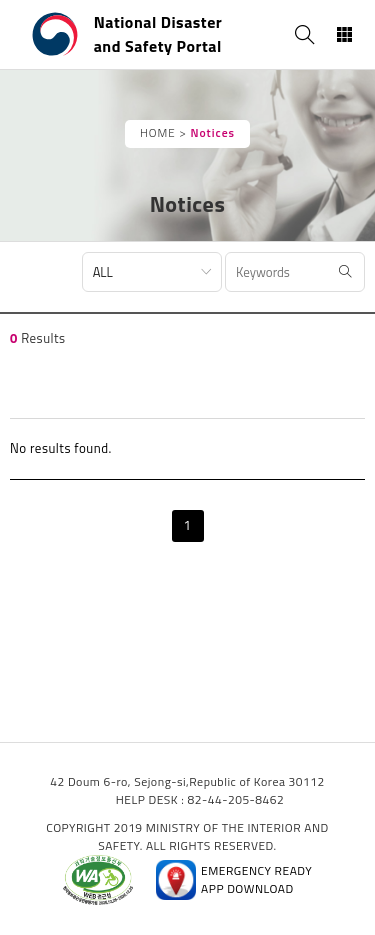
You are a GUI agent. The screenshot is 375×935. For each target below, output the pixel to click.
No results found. (61, 448)
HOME (158, 133)
